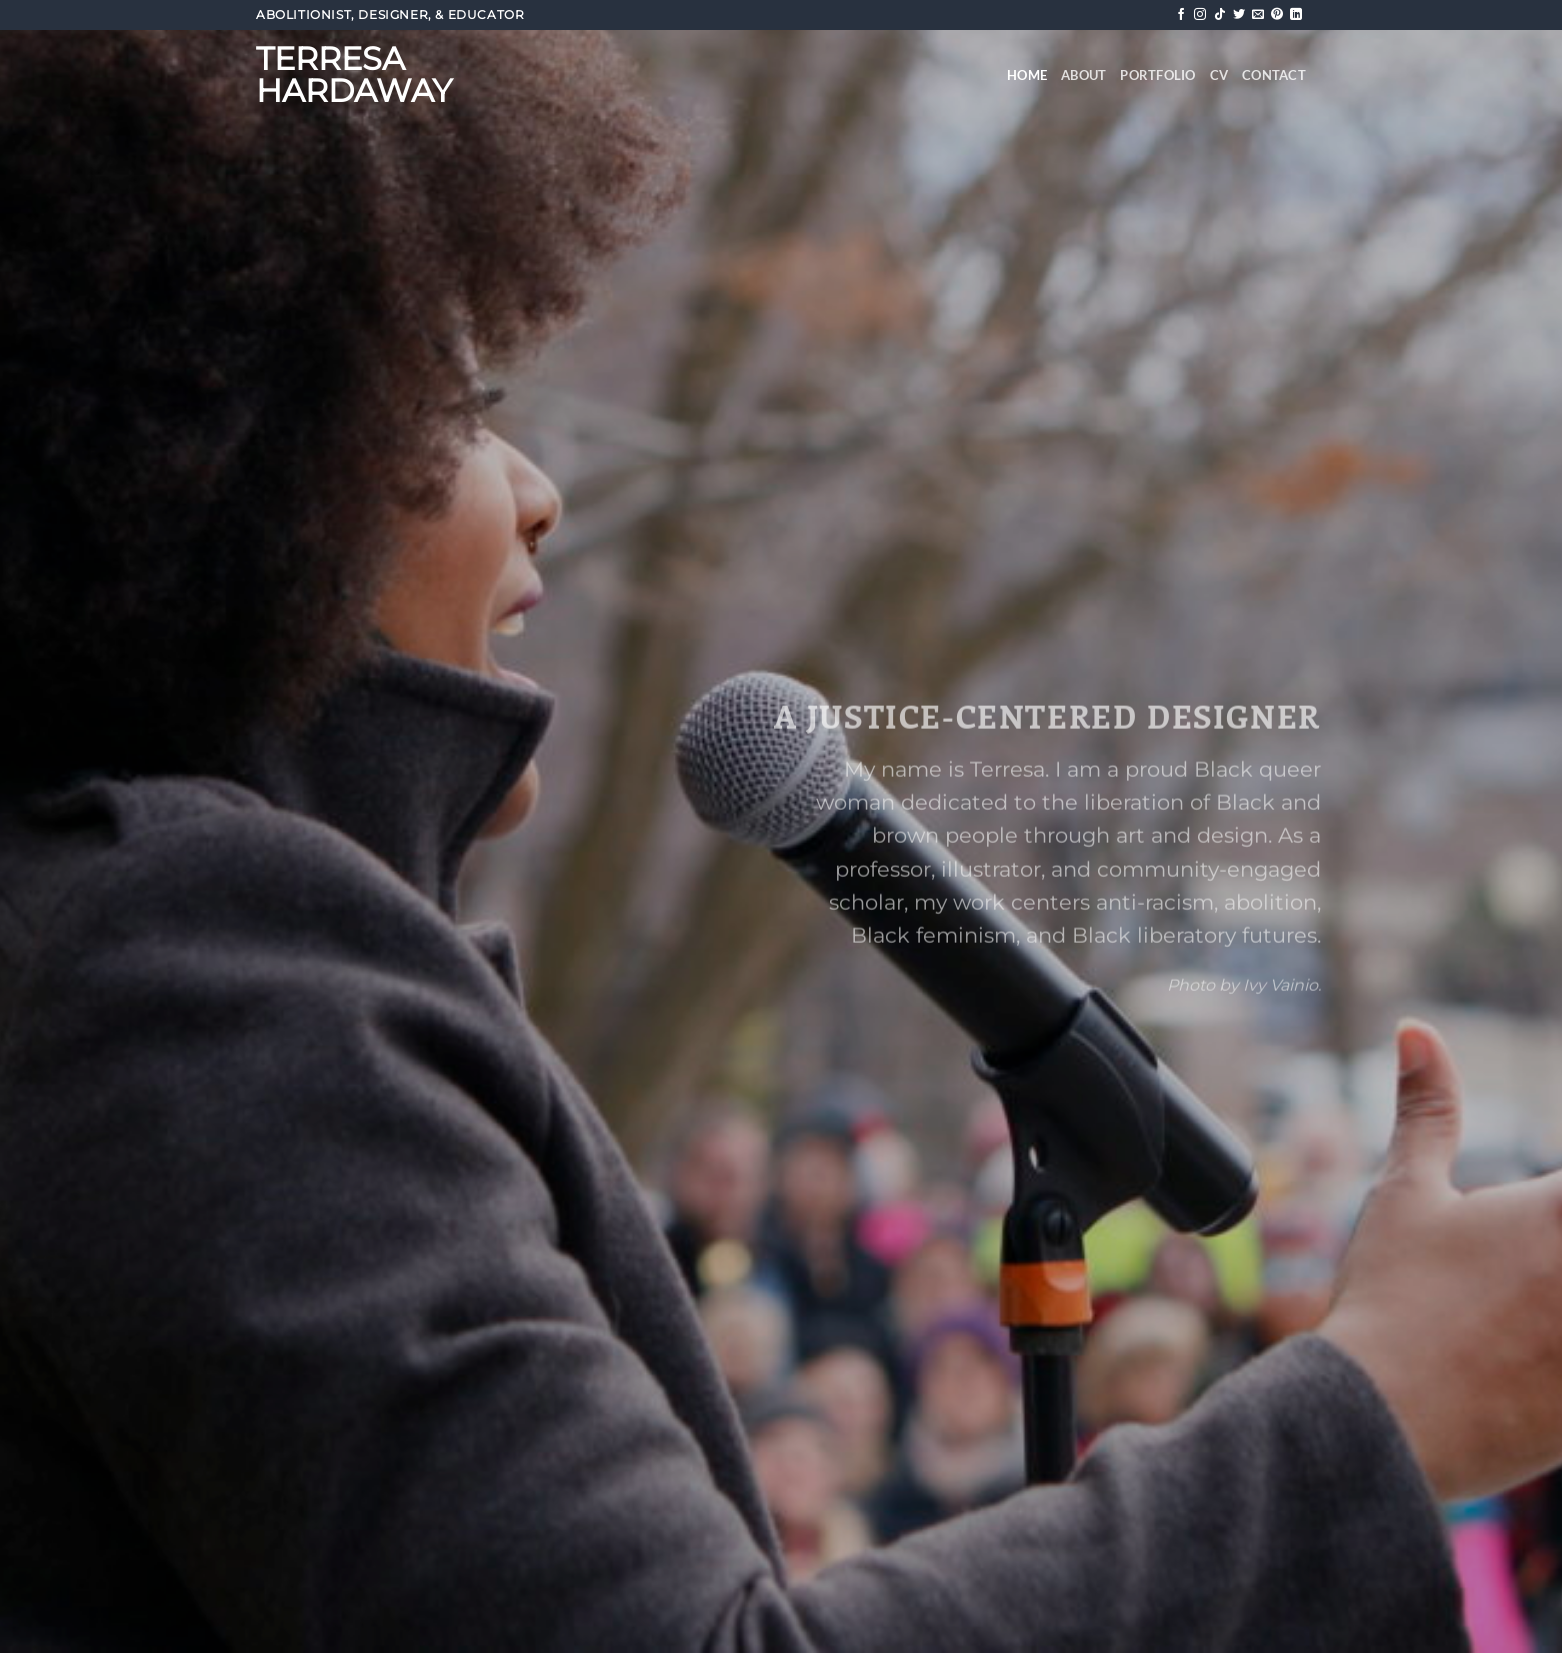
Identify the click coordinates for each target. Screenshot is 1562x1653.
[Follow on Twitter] (1239, 15)
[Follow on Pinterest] (1277, 15)
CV (1219, 75)
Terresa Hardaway (354, 75)
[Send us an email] (1258, 15)
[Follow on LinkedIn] (1296, 15)
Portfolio (1157, 75)
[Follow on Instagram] (1200, 15)
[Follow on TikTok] (1220, 15)
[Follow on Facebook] (1181, 15)
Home (1027, 75)
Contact (1274, 75)
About (1083, 75)
